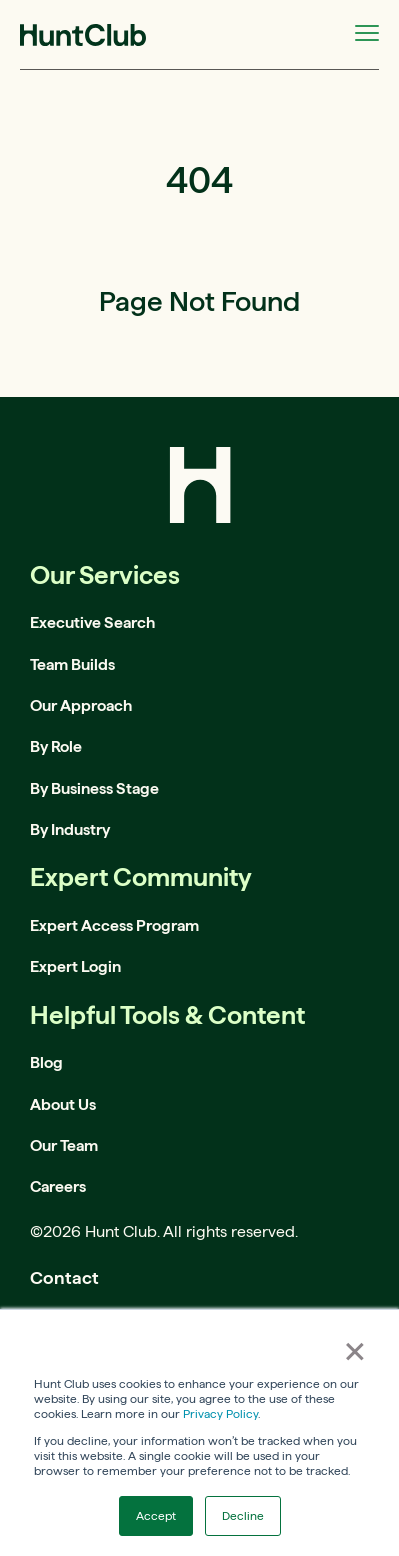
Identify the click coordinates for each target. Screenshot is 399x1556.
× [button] (355, 1351)
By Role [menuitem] (56, 746)
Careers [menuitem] (58, 1186)
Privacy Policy (220, 1413)
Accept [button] (156, 1515)
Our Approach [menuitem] (81, 705)
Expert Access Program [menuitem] (114, 925)
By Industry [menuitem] (70, 829)
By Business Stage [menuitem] (94, 788)
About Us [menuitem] (63, 1104)
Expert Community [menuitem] (141, 876)
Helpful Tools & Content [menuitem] (167, 1014)
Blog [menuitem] (46, 1062)
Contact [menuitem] (64, 1277)
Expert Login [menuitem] (75, 966)
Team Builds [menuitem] (72, 664)
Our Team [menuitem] (64, 1145)
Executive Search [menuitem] (92, 622)
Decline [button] (243, 1515)
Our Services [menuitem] (105, 574)
